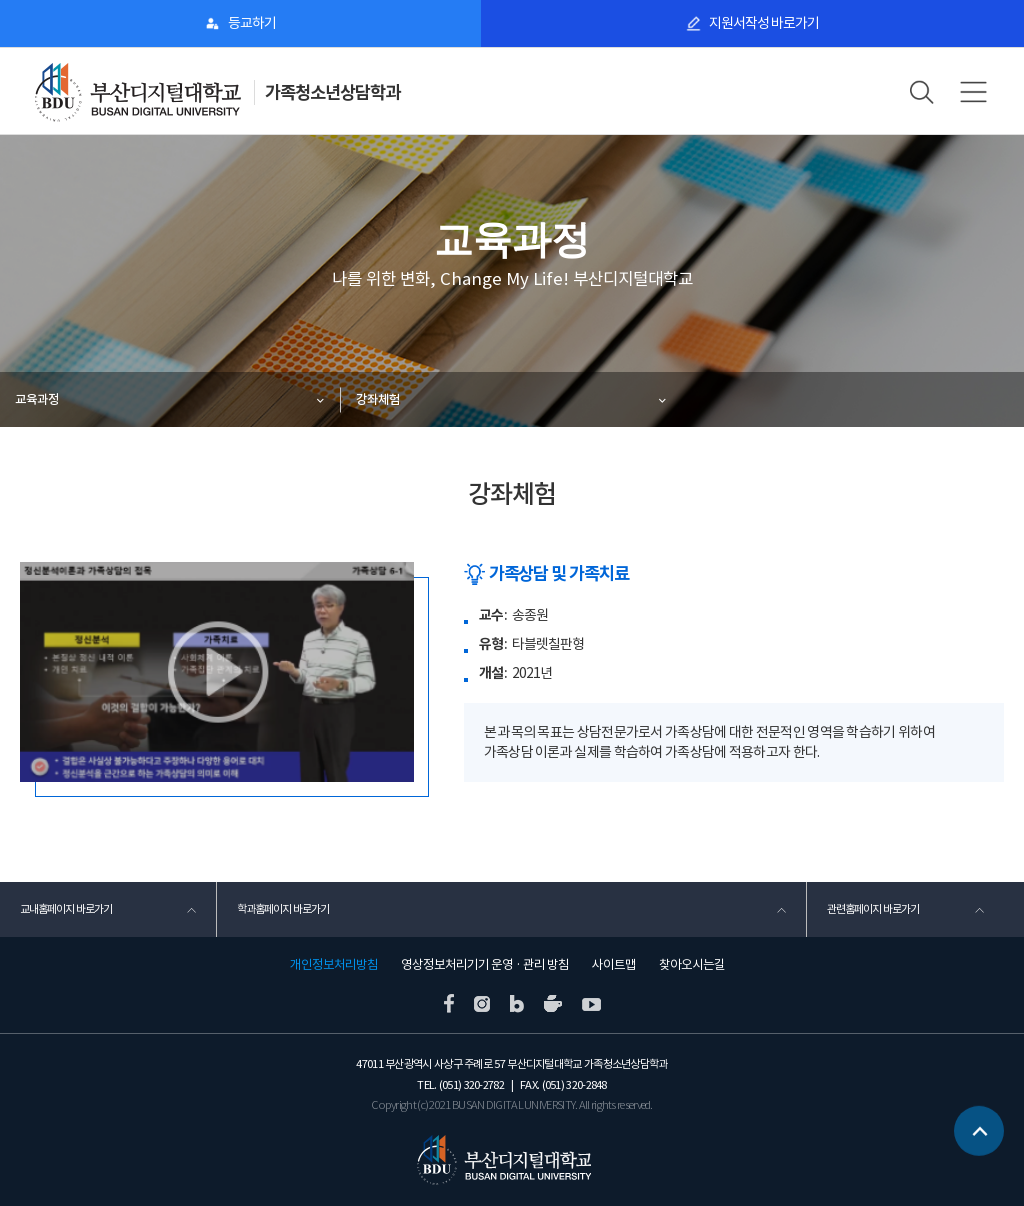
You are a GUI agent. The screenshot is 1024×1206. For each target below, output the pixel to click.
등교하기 (252, 23)
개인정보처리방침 (334, 965)
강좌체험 (378, 399)
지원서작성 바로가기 (764, 23)
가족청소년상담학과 (332, 92)
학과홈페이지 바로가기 (283, 909)
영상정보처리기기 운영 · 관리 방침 (485, 965)
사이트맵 (614, 965)
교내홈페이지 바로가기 (66, 909)
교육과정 (37, 399)
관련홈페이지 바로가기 (873, 909)
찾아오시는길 (692, 965)
